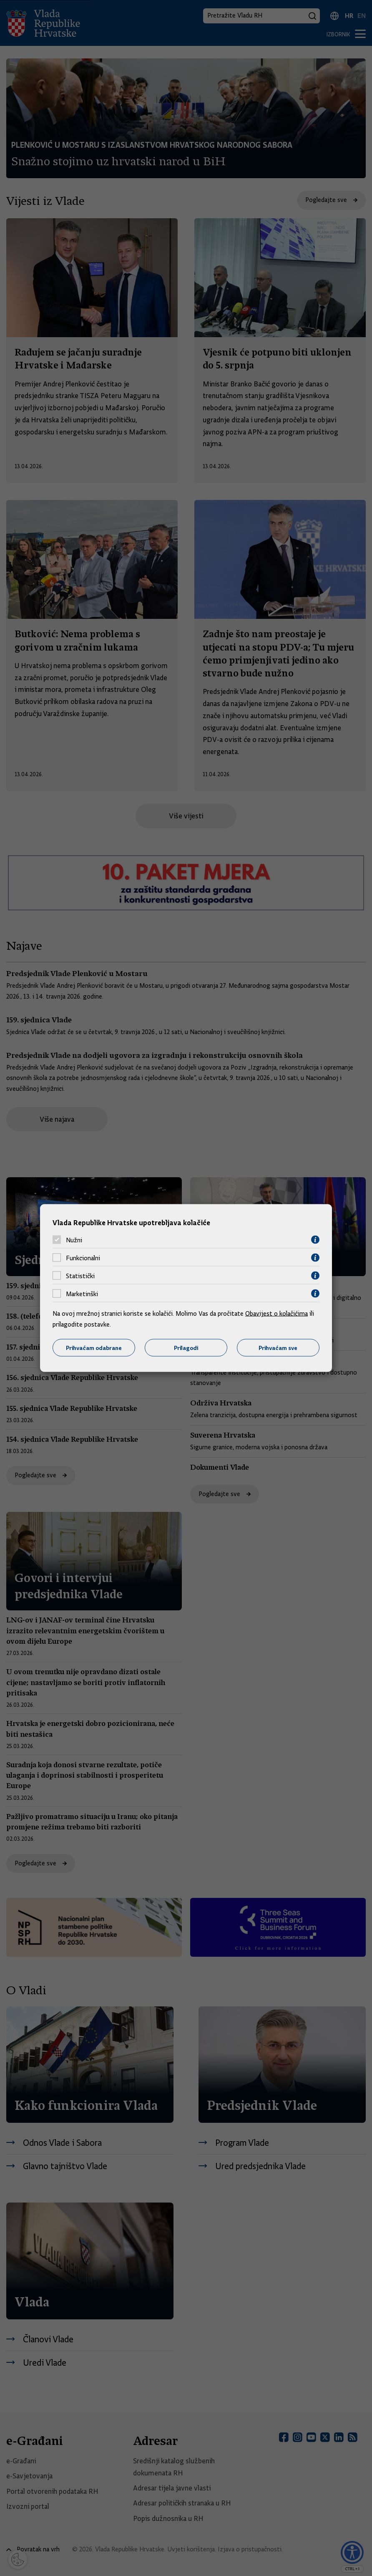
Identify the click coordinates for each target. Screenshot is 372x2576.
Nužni (74, 1240)
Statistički (80, 1275)
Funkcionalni (83, 1258)
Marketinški (82, 1293)
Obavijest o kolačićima (276, 1313)
